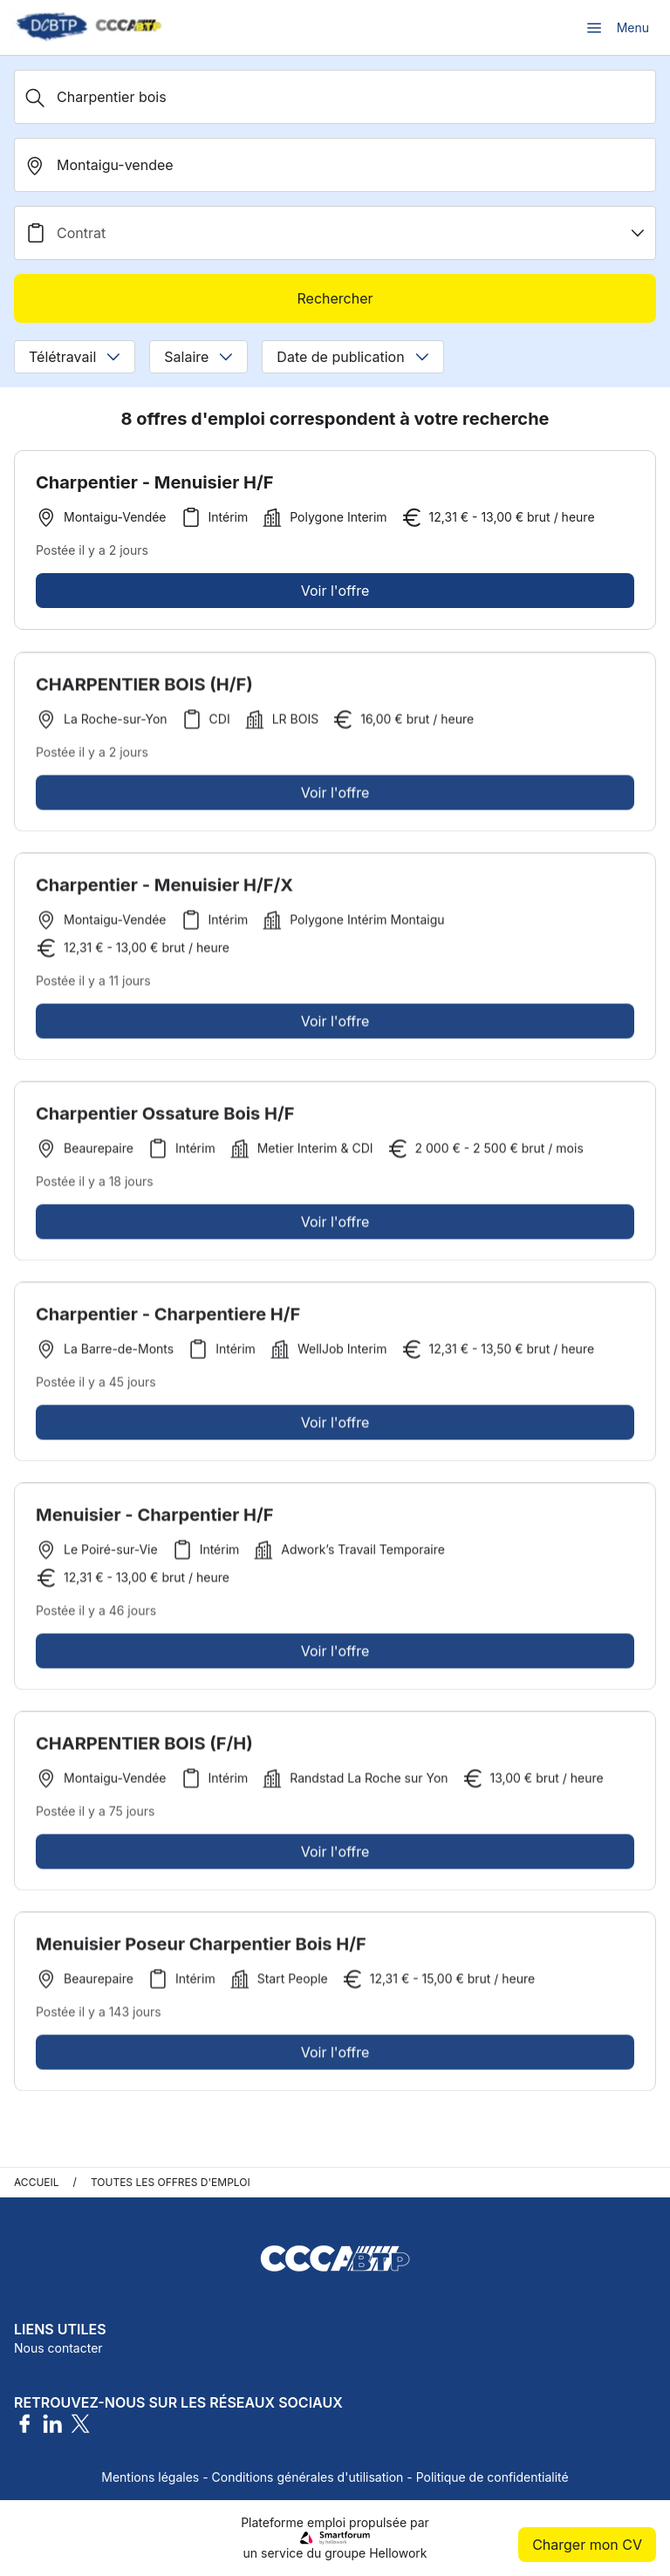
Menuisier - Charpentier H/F (154, 1518)
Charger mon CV (587, 2544)
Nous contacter (58, 2347)
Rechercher (335, 298)
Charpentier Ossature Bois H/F (165, 1117)
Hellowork (398, 2552)
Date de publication (352, 357)
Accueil (36, 2182)
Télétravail (74, 357)
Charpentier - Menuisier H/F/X (164, 888)
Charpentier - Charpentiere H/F (168, 1318)
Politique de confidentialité (492, 2477)
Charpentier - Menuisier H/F (154, 482)
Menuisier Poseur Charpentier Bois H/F (201, 1947)
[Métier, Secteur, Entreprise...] (335, 97)
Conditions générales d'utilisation (308, 2477)
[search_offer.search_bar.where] (335, 165)
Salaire (198, 357)
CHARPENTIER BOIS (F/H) (144, 1747)
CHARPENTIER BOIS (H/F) (144, 688)
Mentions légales (150, 2477)
